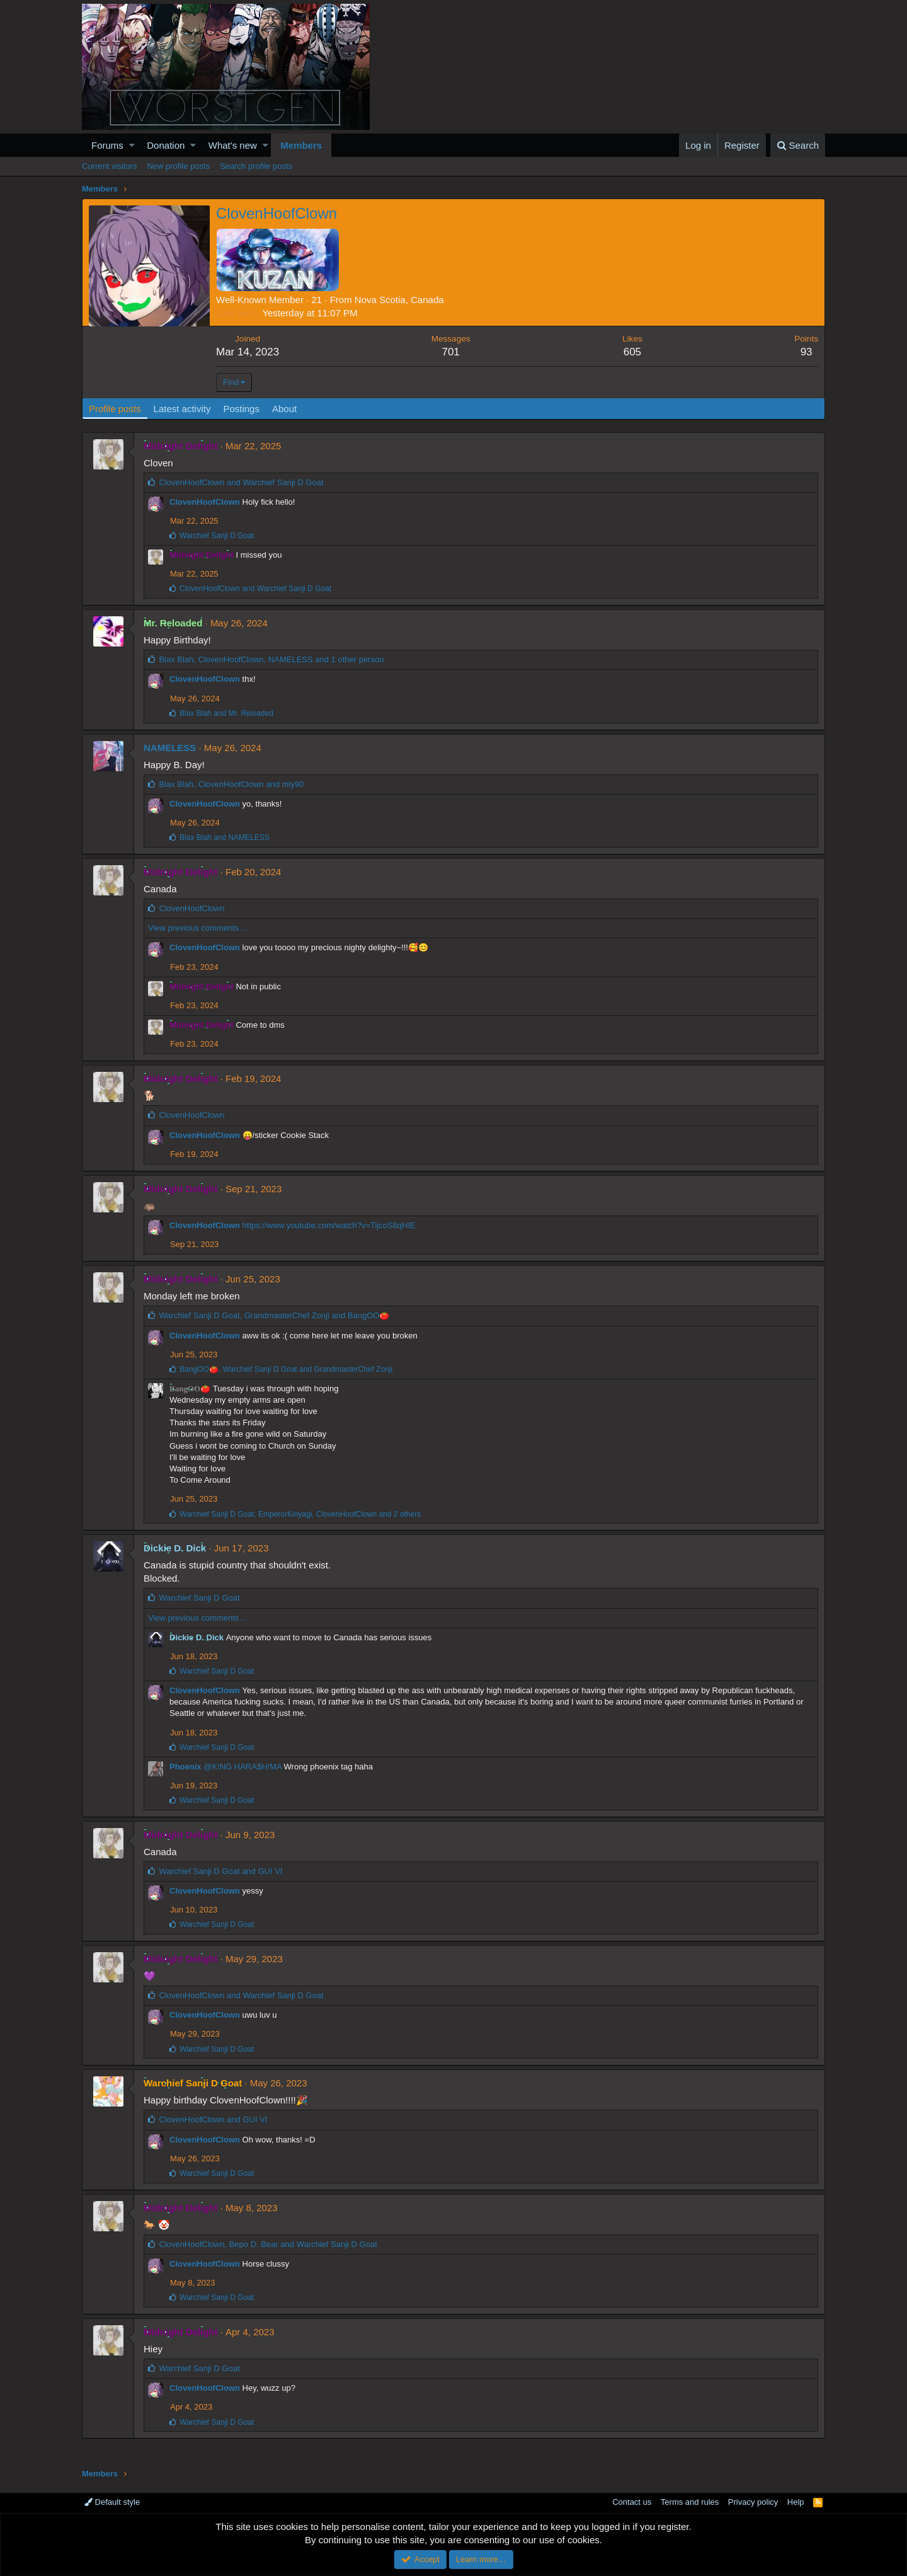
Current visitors (109, 166)
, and (231, 784)
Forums (107, 145)
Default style (112, 2502)
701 (450, 352)
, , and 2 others (300, 1514)
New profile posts (178, 166)
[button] (132, 145)
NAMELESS (170, 747)
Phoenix (185, 1766)
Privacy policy (753, 2502)
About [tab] (284, 408)
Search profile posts (256, 166)
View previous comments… (197, 928)
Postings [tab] (241, 408)
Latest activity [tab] (182, 408)
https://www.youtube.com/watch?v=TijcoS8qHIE (329, 1225)
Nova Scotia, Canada (399, 299)
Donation (166, 145)
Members (301, 145)
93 (807, 352)
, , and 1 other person (271, 659)
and (241, 482)
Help (795, 2502)
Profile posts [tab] (115, 408)
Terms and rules (690, 2502)
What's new (232, 145)
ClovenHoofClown (204, 502)
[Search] (797, 145)
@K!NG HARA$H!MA (242, 1766)
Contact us (631, 2502)
